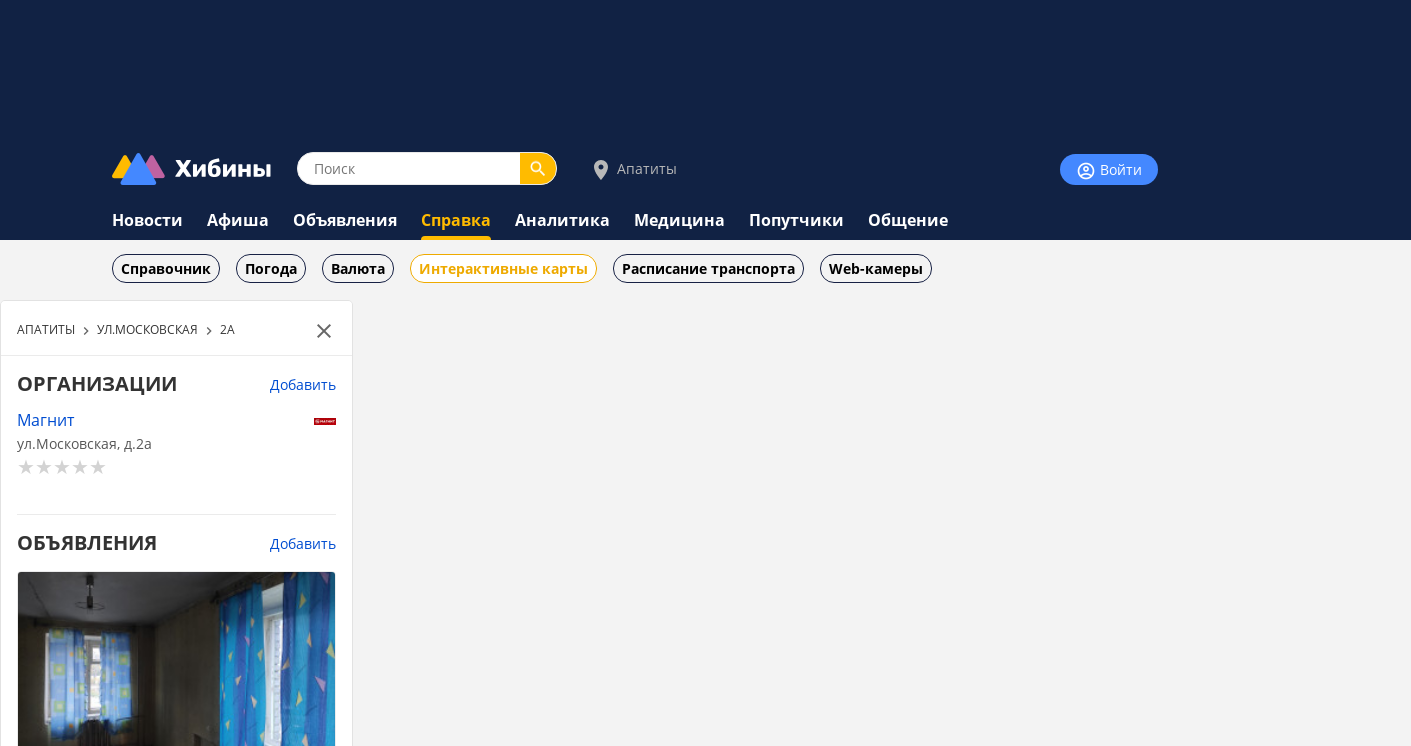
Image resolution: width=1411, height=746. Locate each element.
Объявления (345, 220)
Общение (908, 220)
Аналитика (562, 220)
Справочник (166, 268)
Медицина (679, 220)
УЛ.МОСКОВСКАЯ (147, 329)
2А (227, 329)
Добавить (303, 384)
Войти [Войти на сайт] (1109, 170)
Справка (456, 220)
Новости (147, 220)
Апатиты (633, 169)
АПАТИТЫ (46, 329)
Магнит (45, 419)
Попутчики (796, 220)
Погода (271, 268)
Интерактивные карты (503, 268)
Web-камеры (876, 268)
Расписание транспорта (708, 268)
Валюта (358, 268)
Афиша (238, 220)
